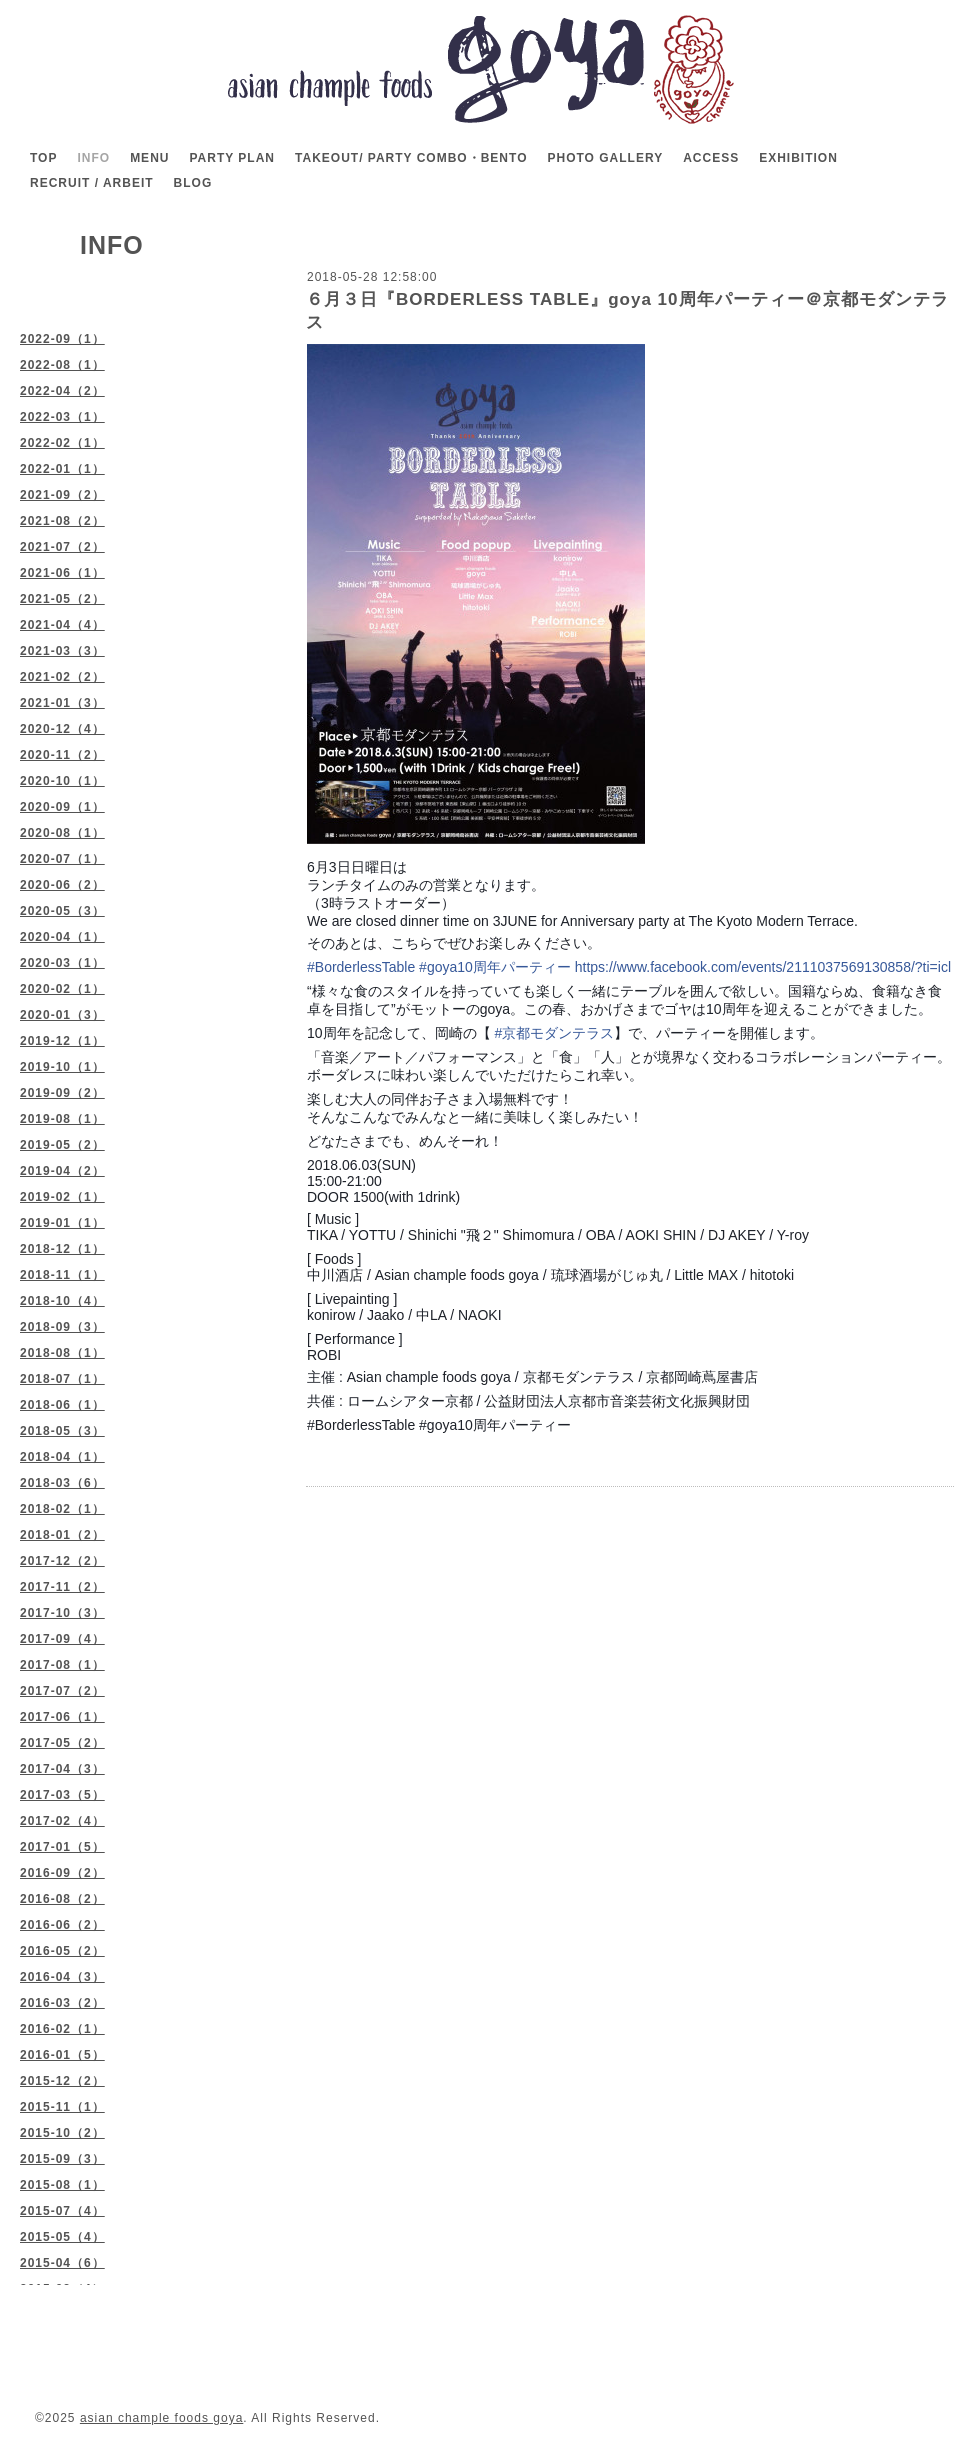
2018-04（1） (62, 1457)
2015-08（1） (62, 2185)
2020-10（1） (62, 781)
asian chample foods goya (161, 2418)
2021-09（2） (62, 495)
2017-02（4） (62, 1821)
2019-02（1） (62, 1197)
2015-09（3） (62, 2159)
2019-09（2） (62, 1093)
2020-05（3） (62, 911)
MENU (149, 158)
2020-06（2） (62, 885)
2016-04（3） (62, 1977)
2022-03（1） (62, 417)
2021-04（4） (62, 625)
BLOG (193, 183)
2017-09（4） (62, 1639)
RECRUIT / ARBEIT (92, 183)
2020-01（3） (62, 1015)
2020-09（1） (62, 807)
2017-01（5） (62, 1847)
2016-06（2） (62, 1925)
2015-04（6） (62, 2263)
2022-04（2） (62, 391)
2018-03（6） (62, 1483)
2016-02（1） (62, 2029)
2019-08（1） (62, 1119)
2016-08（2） (62, 1899)
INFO (93, 158)
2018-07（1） (62, 1379)
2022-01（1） (62, 469)
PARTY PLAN (232, 158)
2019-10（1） (62, 1067)
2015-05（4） (62, 2237)
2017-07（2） (62, 1691)
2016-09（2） (62, 1873)
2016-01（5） (62, 2055)
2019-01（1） (62, 1223)
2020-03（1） (62, 963)
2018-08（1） (62, 1353)
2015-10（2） (62, 2133)
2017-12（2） (62, 1561)
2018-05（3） (62, 1431)
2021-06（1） (62, 573)
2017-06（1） (62, 1717)
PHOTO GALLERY (605, 158)
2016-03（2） (62, 2003)
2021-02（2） (62, 677)
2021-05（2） (62, 599)
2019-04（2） (62, 1171)
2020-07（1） (62, 859)
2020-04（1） (62, 937)
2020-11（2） (62, 755)
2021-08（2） (62, 521)
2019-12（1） (62, 1041)
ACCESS (711, 158)
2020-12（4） (62, 729)
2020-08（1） (62, 833)
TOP (43, 158)
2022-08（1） (62, 365)
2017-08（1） (62, 1665)
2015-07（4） (62, 2211)
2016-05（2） (62, 1951)
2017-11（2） (62, 1587)
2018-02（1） (62, 1509)
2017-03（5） (62, 1795)
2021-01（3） (62, 703)
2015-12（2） (62, 2081)
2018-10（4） (62, 1301)
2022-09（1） (62, 339)
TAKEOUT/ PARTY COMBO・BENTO (411, 158)
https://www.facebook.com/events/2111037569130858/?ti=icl (763, 967)
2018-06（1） (62, 1405)
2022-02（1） (62, 443)
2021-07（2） (62, 547)
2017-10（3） (62, 1613)
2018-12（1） (62, 1249)
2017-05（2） (62, 1743)
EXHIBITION (798, 158)
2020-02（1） (62, 989)
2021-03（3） (62, 651)
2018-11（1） (62, 1275)
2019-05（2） (62, 1145)
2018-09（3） (62, 1327)
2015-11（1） (62, 2107)
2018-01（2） (62, 1535)
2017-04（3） (62, 1769)
